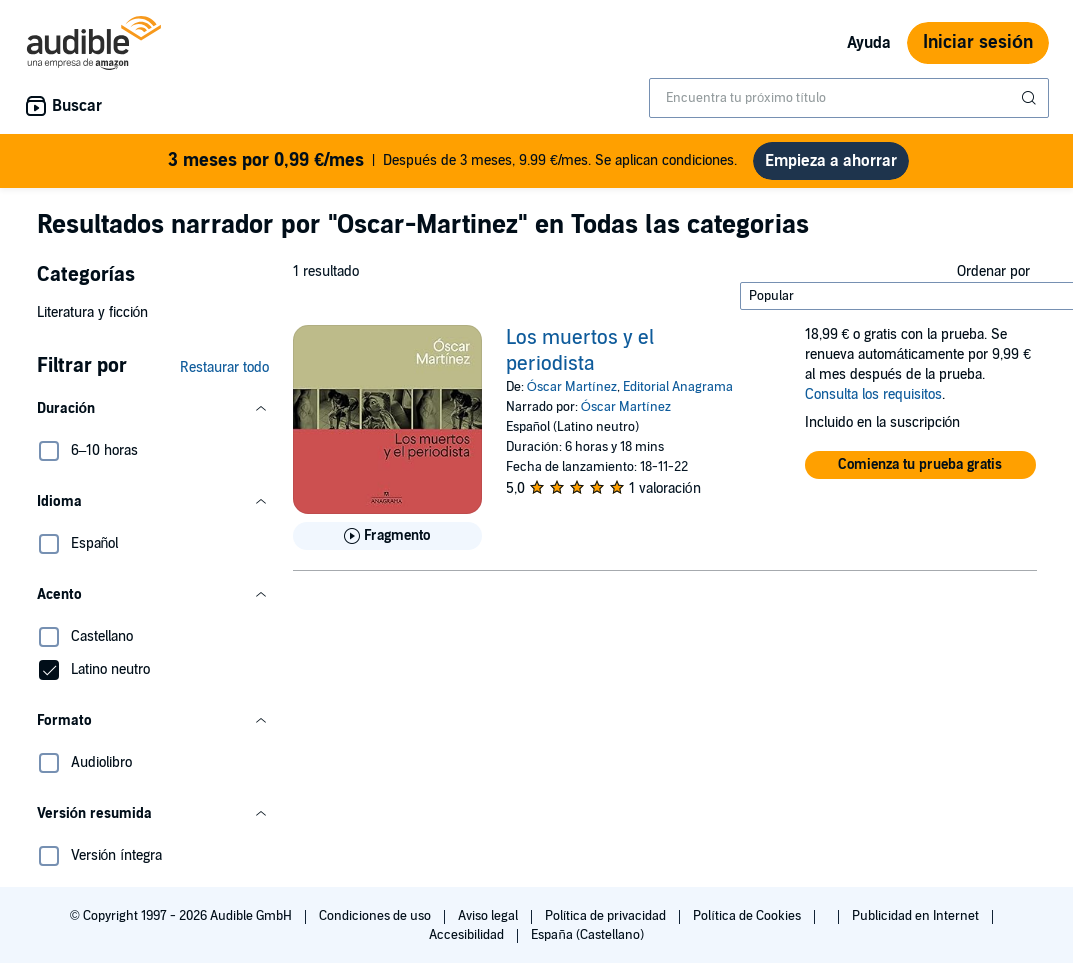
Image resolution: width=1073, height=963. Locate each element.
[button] (153, 409)
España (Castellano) (587, 935)
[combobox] (849, 98)
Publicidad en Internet (917, 916)
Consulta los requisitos (873, 394)
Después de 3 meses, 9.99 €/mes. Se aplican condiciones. (452, 161)
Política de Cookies (748, 916)
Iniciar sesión (978, 42)
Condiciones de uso (376, 916)
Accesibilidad (468, 935)
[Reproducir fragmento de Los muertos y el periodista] (387, 536)
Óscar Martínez (572, 387)
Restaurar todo (224, 367)
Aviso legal (489, 916)
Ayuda (869, 43)
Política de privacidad (607, 916)
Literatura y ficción (93, 312)
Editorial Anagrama (678, 387)
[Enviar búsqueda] (1031, 98)
